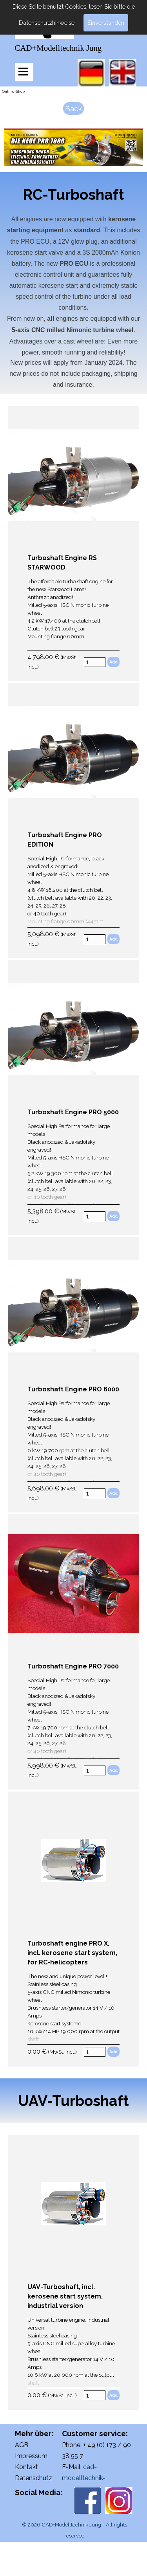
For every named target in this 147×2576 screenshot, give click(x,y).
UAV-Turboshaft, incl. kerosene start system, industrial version (65, 2296)
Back (73, 108)
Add (113, 662)
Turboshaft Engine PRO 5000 (73, 1112)
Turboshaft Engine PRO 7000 (73, 1666)
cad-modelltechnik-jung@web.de (83, 2478)
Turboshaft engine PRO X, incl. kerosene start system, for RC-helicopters (72, 1953)
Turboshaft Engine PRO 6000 (73, 1389)
